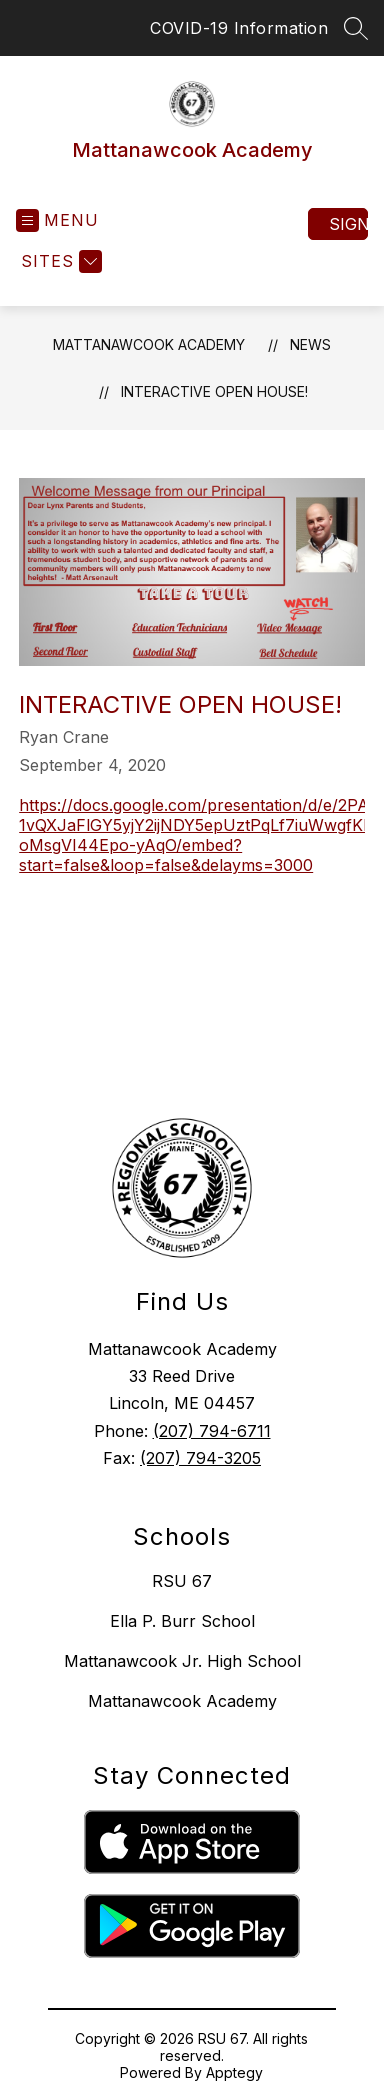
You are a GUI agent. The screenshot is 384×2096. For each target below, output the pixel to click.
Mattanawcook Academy (149, 344)
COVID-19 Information (239, 28)
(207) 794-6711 (212, 1431)
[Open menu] (57, 220)
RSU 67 (182, 1581)
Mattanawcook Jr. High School (182, 1661)
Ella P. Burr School (182, 1621)
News (310, 344)
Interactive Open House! (214, 391)
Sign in (348, 224)
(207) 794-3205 (200, 1458)
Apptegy (234, 2072)
